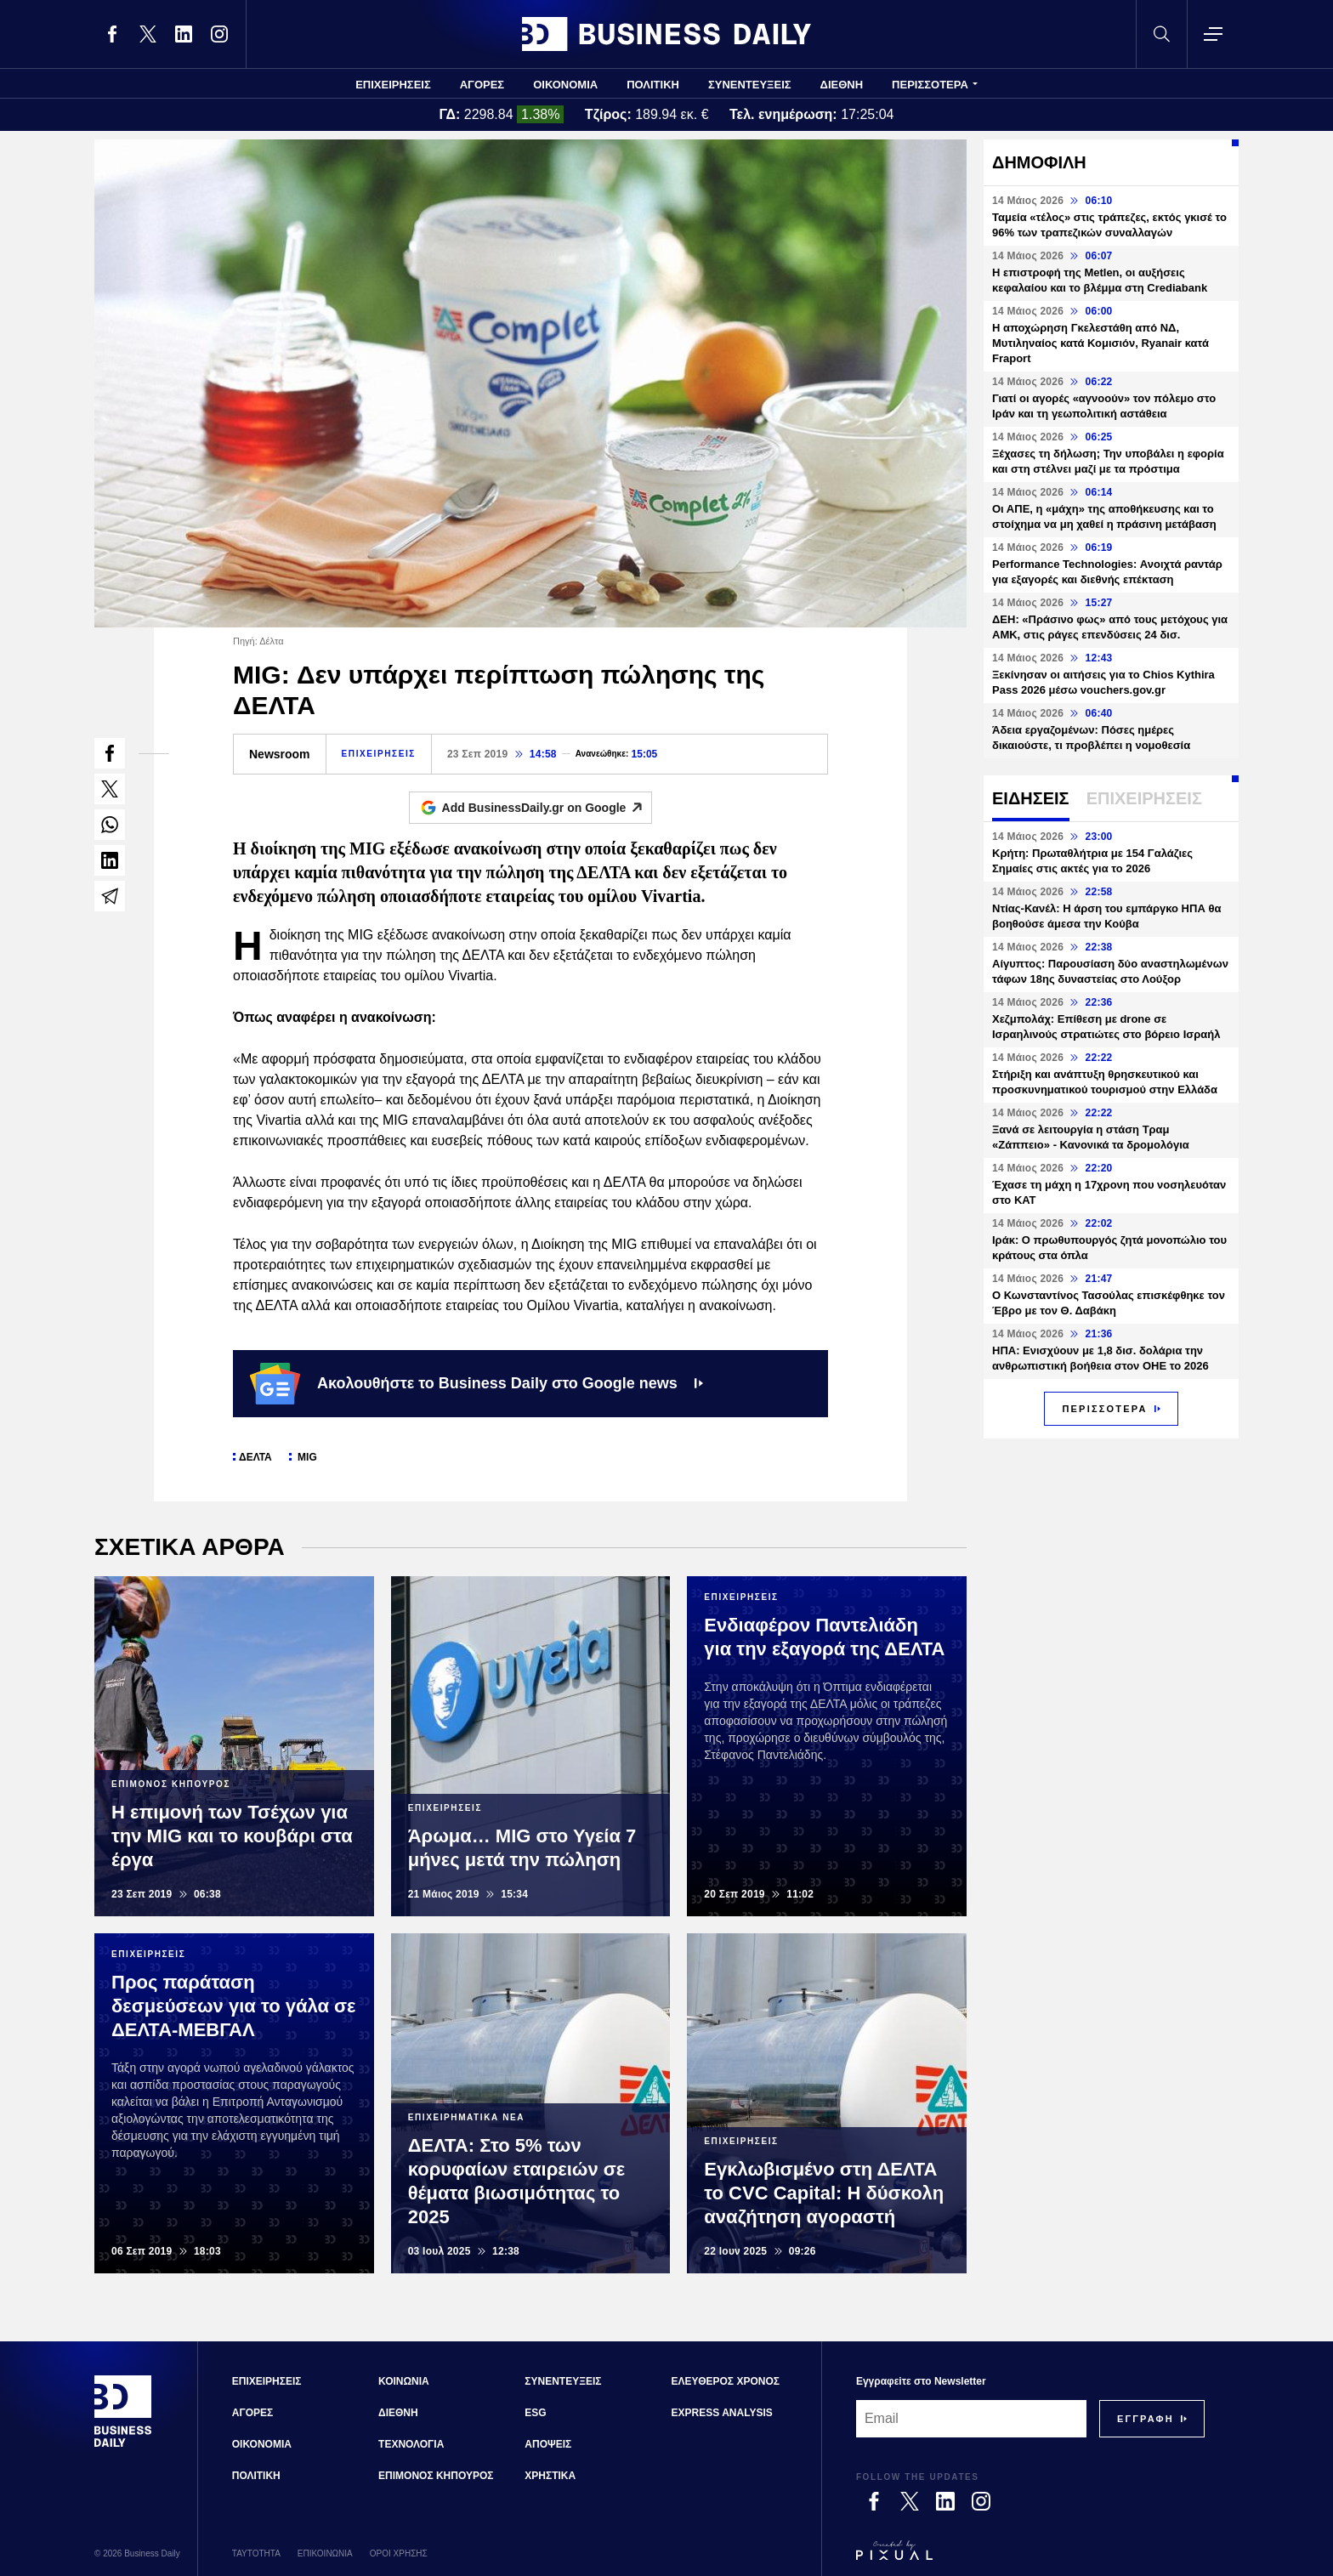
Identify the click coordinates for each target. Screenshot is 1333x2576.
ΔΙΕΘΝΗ (842, 84)
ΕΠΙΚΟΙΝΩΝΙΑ (325, 2553)
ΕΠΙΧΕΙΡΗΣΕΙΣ (393, 84)
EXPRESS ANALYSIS (722, 2413)
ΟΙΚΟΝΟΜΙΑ (565, 84)
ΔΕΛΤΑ (255, 1457)
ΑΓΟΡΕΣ (482, 84)
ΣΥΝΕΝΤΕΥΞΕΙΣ (749, 84)
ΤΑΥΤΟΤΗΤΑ (256, 2553)
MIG (306, 1457)
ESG (535, 2413)
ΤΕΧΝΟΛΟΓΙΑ (411, 2444)
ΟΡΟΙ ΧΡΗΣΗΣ (399, 2553)
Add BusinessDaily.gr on (547, 807)
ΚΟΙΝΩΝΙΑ (403, 2381)
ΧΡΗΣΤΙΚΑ (550, 2476)
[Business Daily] (123, 2445)
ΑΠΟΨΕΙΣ (548, 2444)
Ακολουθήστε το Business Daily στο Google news (476, 1383)
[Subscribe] (1145, 2419)
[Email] (971, 2418)
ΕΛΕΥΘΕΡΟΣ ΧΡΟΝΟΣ (726, 2381)
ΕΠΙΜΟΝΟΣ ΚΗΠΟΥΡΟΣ (435, 2476)
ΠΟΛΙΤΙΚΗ (653, 84)
